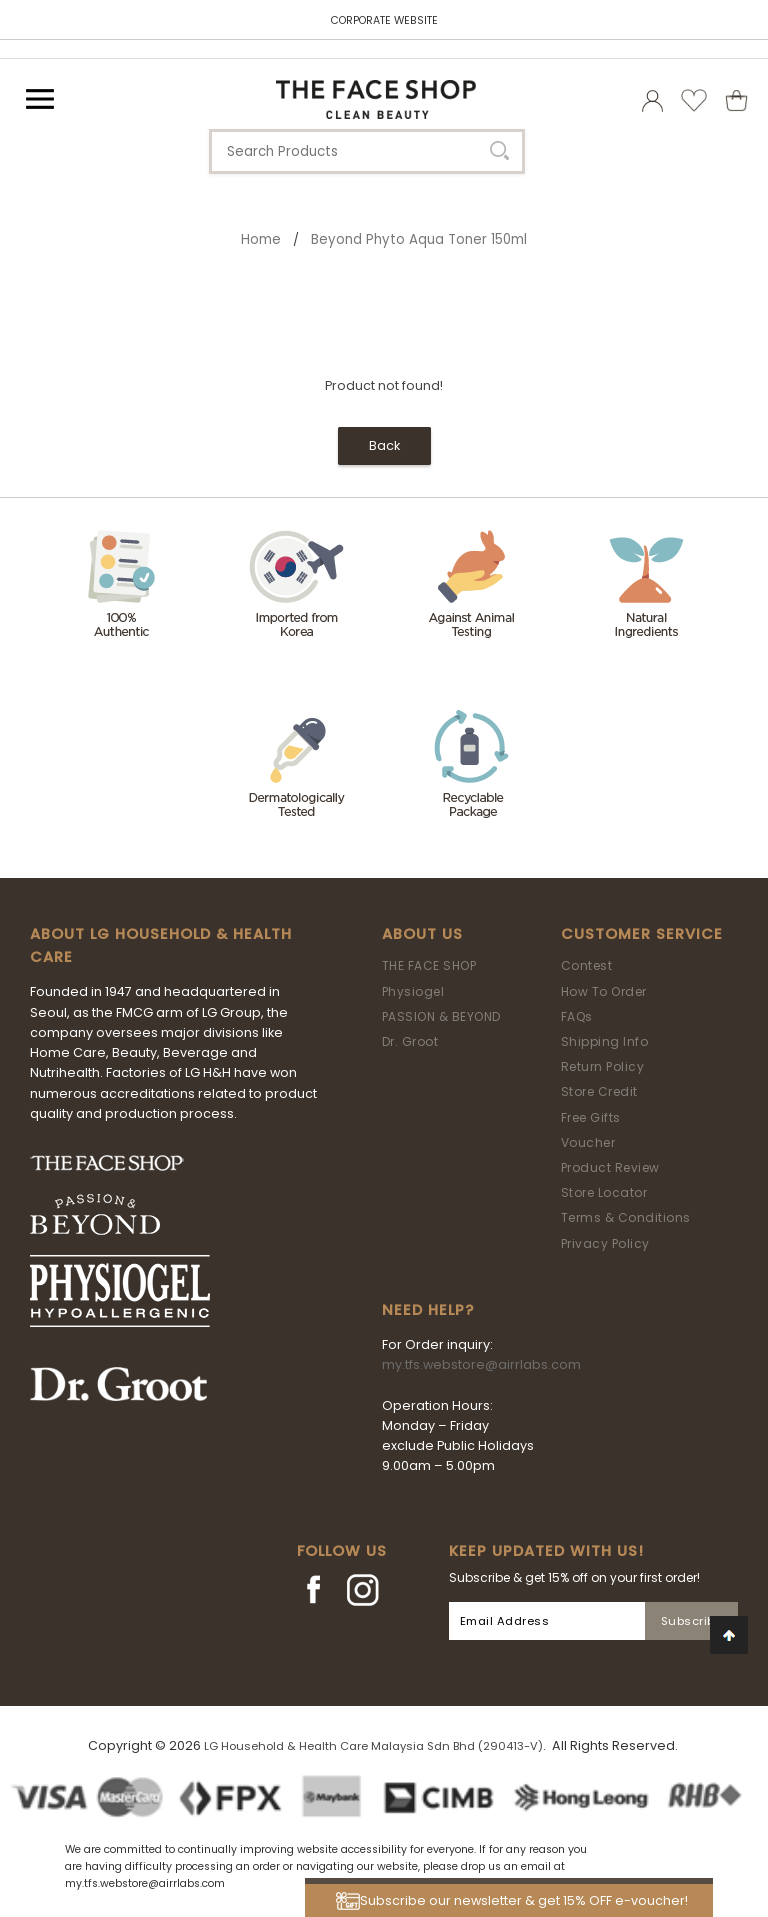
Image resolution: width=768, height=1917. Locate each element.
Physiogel (413, 991)
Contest (587, 965)
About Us (422, 934)
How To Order (604, 991)
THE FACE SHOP (429, 965)
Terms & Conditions (626, 1217)
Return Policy (603, 1066)
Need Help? (428, 1310)
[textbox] (367, 151)
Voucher (588, 1142)
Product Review (610, 1167)
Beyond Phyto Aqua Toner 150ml (419, 239)
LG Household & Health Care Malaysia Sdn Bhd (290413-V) (373, 1746)
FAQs (577, 1016)
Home (261, 239)
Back (384, 445)
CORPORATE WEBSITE (384, 20)
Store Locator (604, 1192)
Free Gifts (591, 1117)
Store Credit (599, 1091)
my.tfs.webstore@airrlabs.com (481, 1364)
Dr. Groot (410, 1041)
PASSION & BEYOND (441, 1016)
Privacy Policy (605, 1243)
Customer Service (642, 934)
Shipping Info (605, 1041)
